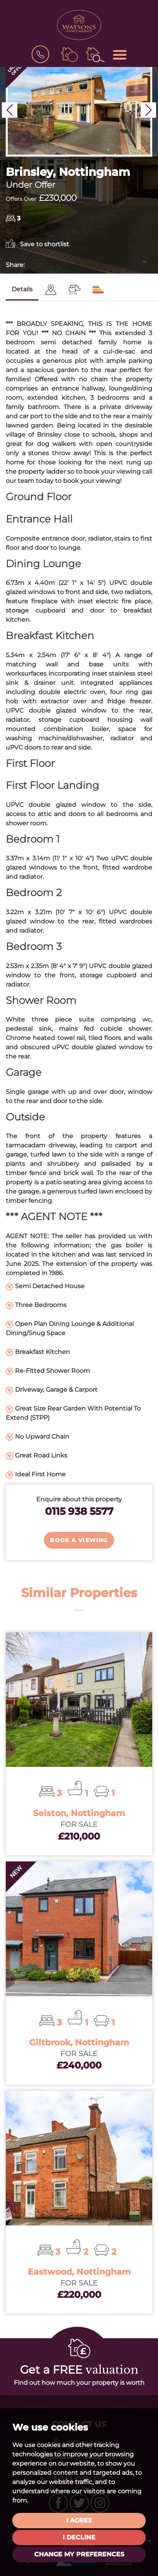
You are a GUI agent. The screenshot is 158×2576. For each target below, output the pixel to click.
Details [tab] (22, 289)
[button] (9, 110)
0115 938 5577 (79, 1511)
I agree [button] (79, 2520)
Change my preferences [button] (79, 2554)
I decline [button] (79, 2537)
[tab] (50, 290)
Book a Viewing (79, 1540)
